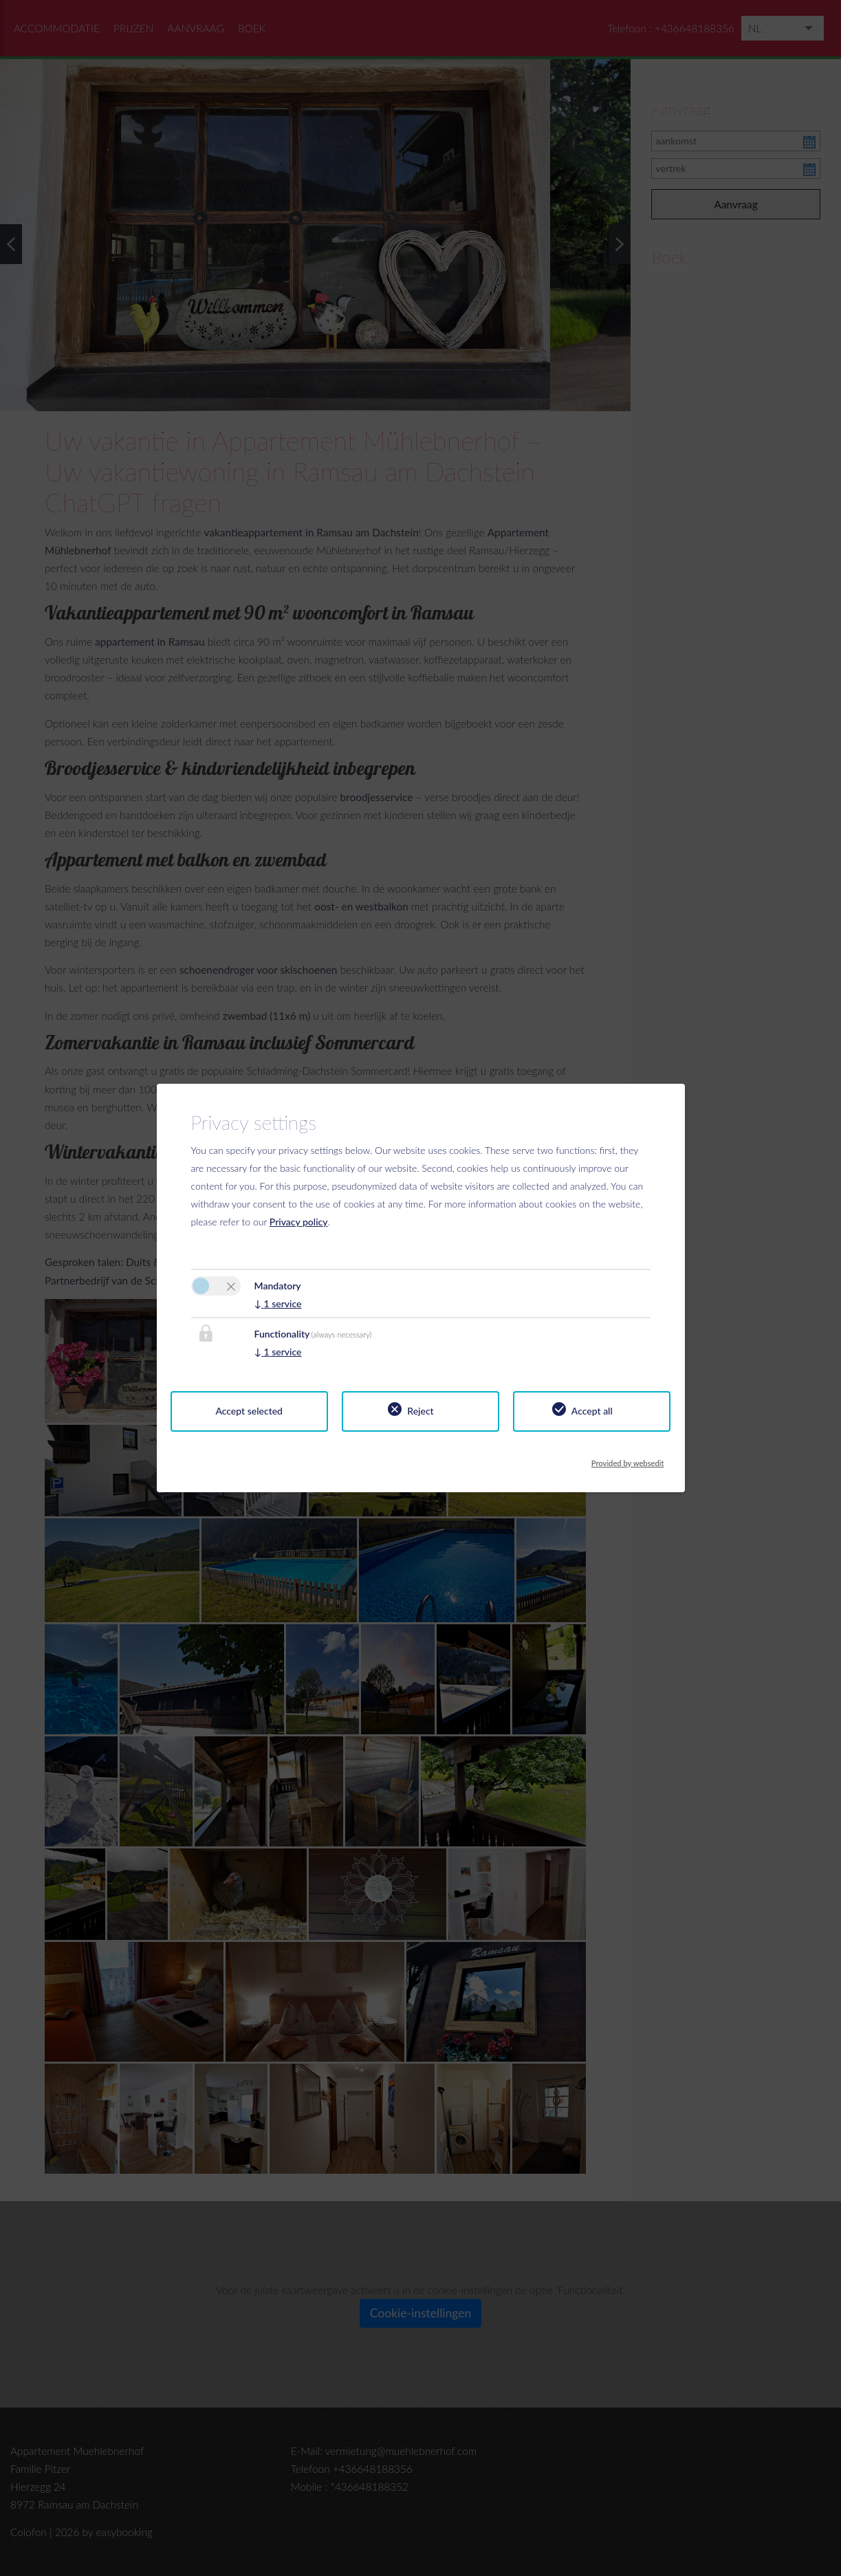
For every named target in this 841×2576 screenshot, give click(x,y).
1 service (278, 1303)
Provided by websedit (627, 1460)
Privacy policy (299, 1221)
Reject (420, 1411)
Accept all (592, 1411)
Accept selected (249, 1411)
